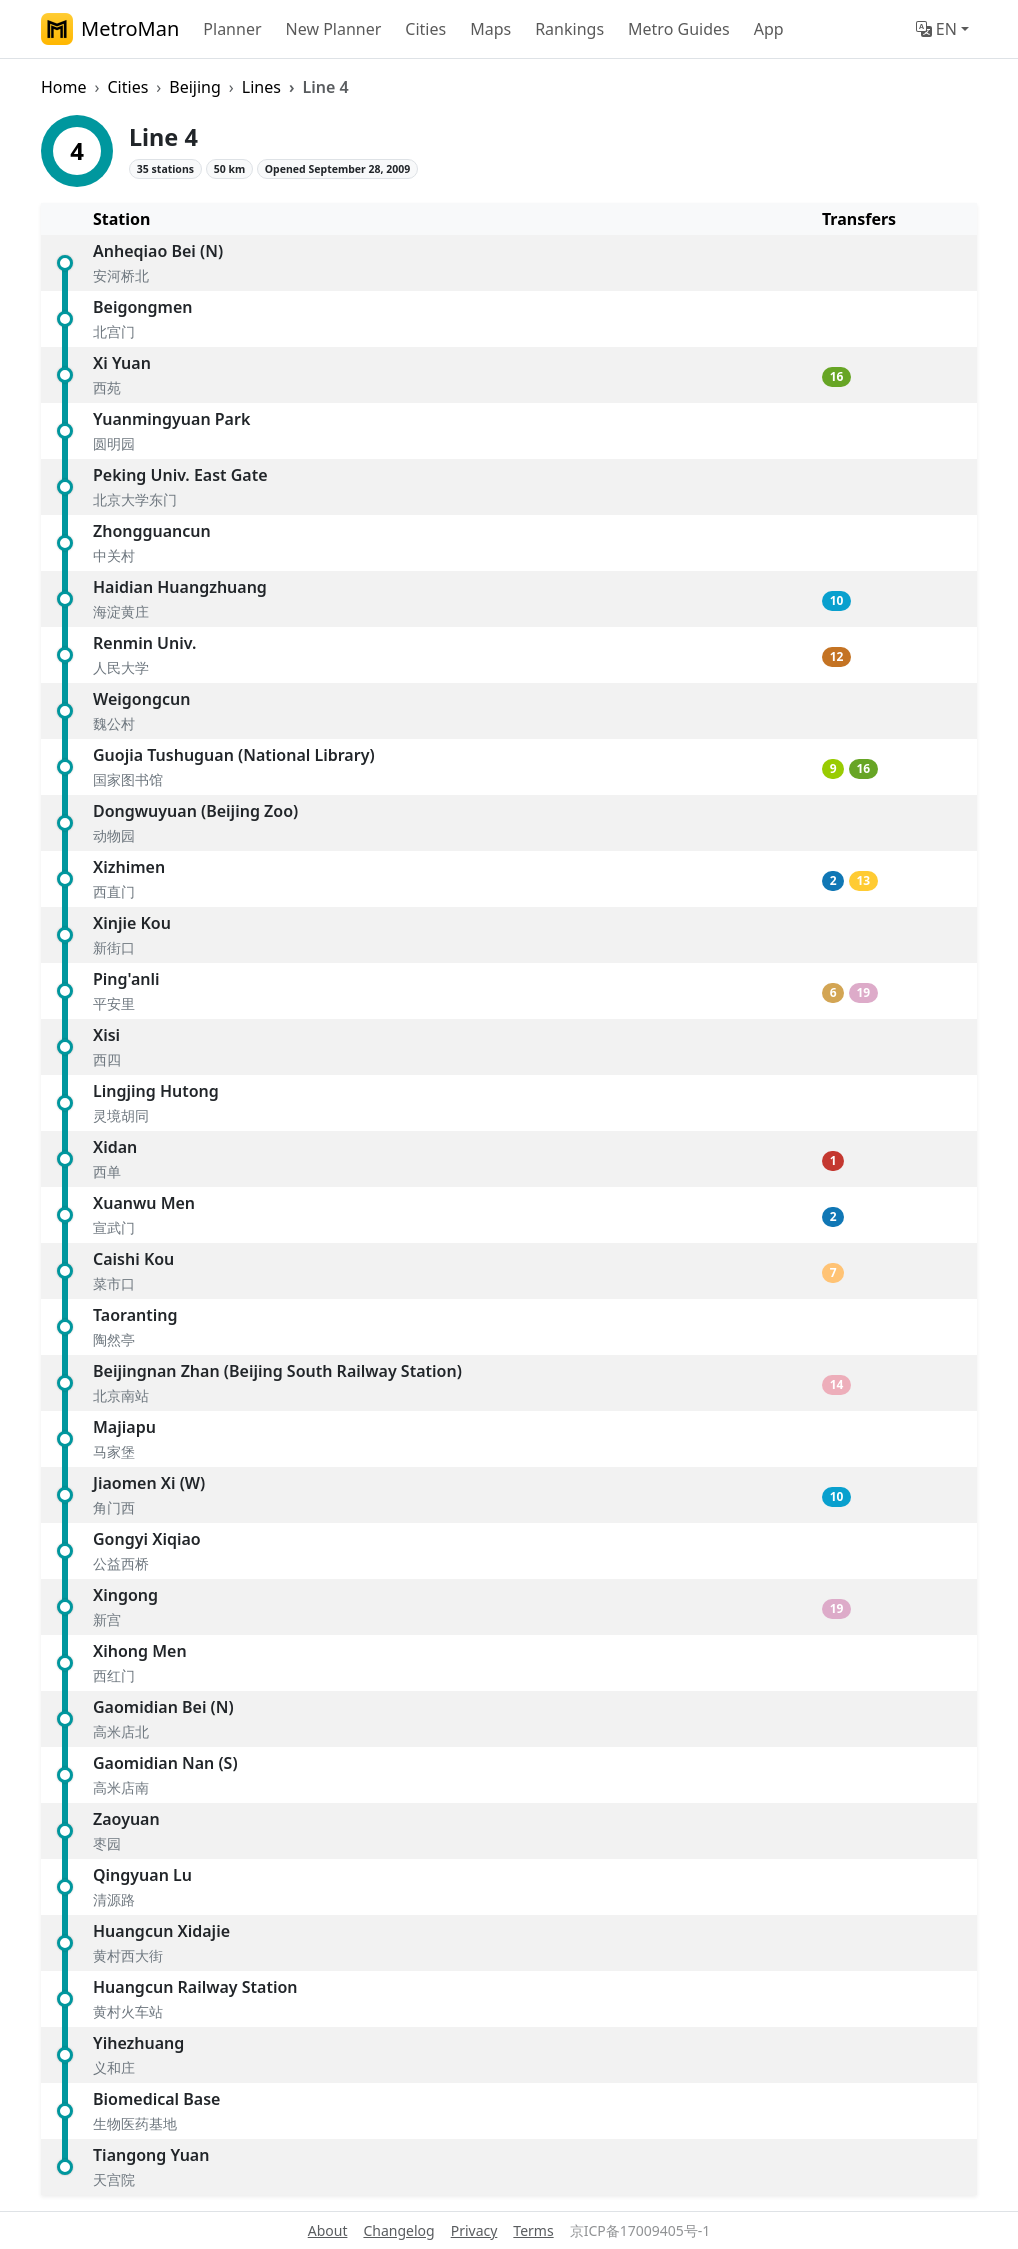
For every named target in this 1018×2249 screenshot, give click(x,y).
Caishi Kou (133, 1259)
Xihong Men (140, 1651)
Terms (533, 2230)
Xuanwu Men (144, 1203)
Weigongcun (141, 699)
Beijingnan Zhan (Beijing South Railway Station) (277, 1371)
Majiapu (124, 1427)
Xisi (106, 1035)
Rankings (569, 29)
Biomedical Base (156, 2099)
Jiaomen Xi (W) (149, 1483)
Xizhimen (129, 867)
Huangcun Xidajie (161, 1931)
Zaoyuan (126, 1819)
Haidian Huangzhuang (180, 587)
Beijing (195, 87)
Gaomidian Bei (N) (163, 1707)
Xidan (115, 1147)
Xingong (125, 1595)
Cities (425, 29)
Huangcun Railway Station (195, 1987)
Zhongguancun (152, 531)
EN (936, 29)
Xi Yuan (122, 363)
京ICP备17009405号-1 (640, 2230)
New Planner (334, 29)
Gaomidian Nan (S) (165, 1763)
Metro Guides (679, 29)
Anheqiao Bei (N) (158, 251)
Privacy (474, 2230)
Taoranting (135, 1315)
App (769, 29)
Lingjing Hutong (156, 1091)
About (328, 2230)
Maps (490, 29)
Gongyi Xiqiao (147, 1539)
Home (64, 87)
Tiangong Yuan (151, 2155)
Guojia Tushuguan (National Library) (234, 755)
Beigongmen (142, 307)
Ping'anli (126, 979)
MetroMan (110, 29)
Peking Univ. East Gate (180, 475)
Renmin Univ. (144, 643)
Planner (232, 29)
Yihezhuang (138, 2043)
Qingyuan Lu (142, 1875)
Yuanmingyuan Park (171, 419)
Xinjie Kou (132, 923)
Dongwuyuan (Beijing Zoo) (195, 811)
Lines (261, 87)
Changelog (398, 2230)
